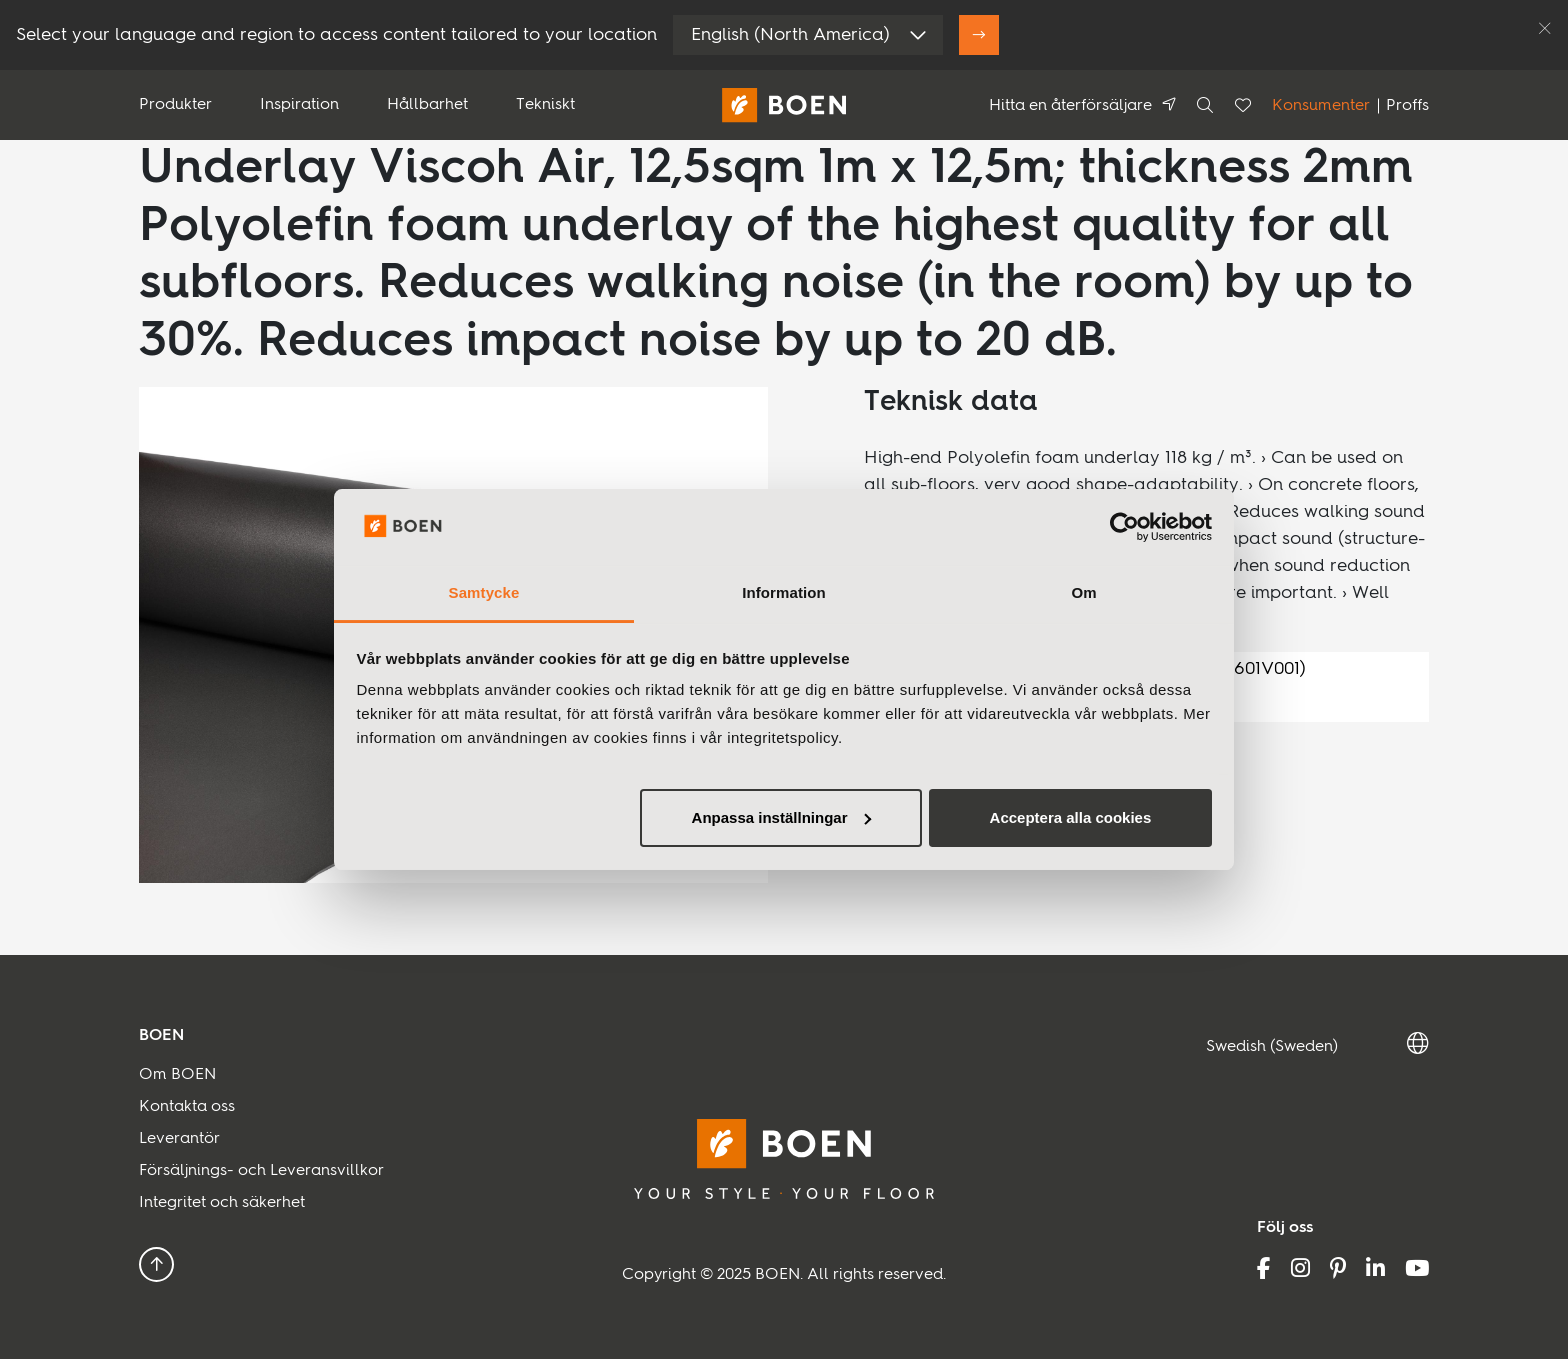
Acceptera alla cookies (1071, 817)
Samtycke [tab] (484, 592)
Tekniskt (545, 105)
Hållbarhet (427, 105)
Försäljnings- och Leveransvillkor (261, 1171)
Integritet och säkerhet (222, 1203)
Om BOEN (177, 1075)
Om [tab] (1083, 592)
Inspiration (299, 105)
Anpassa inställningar (782, 817)
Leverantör (179, 1139)
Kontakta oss (187, 1107)
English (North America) (790, 35)
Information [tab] (784, 592)
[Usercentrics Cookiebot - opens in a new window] (1124, 527)
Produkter (175, 105)
